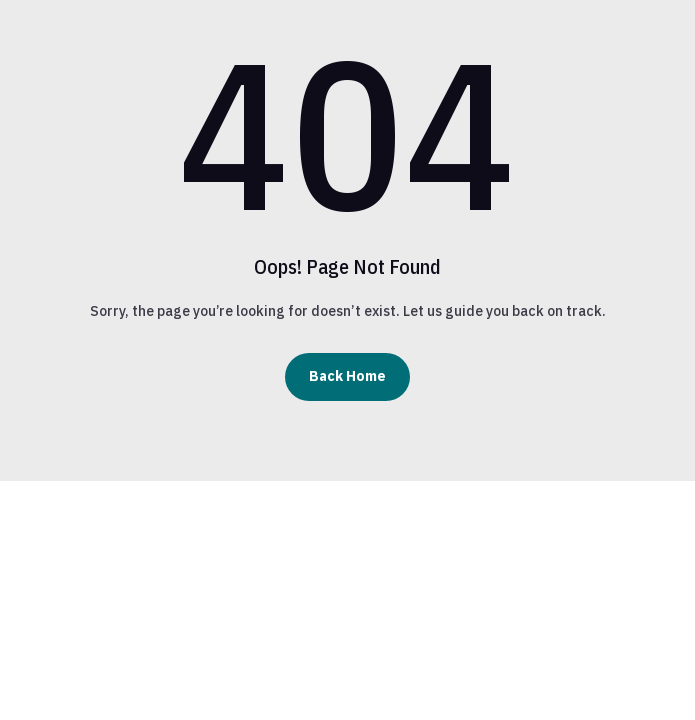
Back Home (347, 376)
